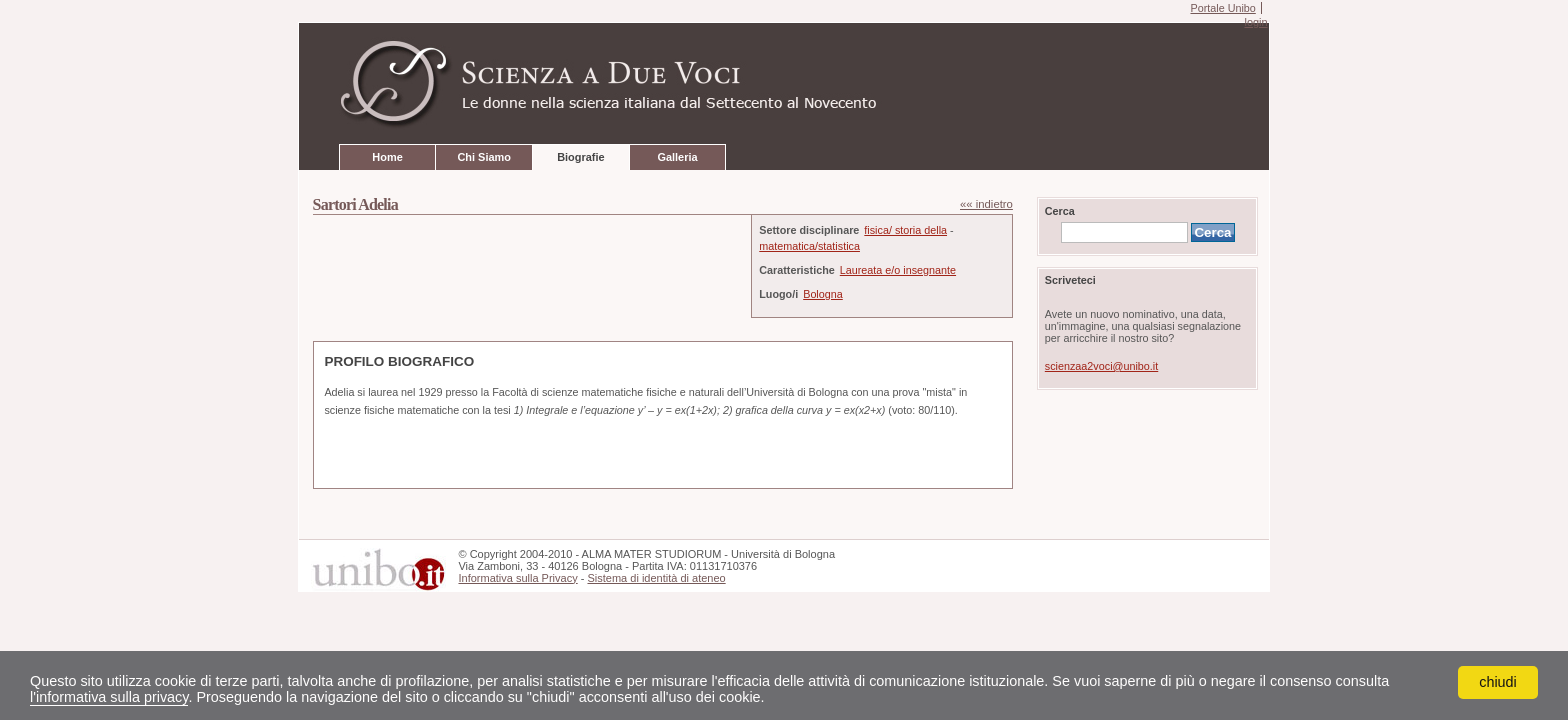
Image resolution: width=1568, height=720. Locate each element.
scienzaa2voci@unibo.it (1101, 366)
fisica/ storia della (905, 230)
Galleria (677, 157)
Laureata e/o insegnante (898, 270)
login (1255, 22)
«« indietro (986, 204)
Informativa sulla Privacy (517, 578)
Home (387, 157)
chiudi (1498, 682)
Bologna (823, 294)
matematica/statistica (809, 246)
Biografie (580, 157)
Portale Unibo (1222, 8)
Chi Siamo (483, 157)
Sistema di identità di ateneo (656, 578)
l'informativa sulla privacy (109, 697)
